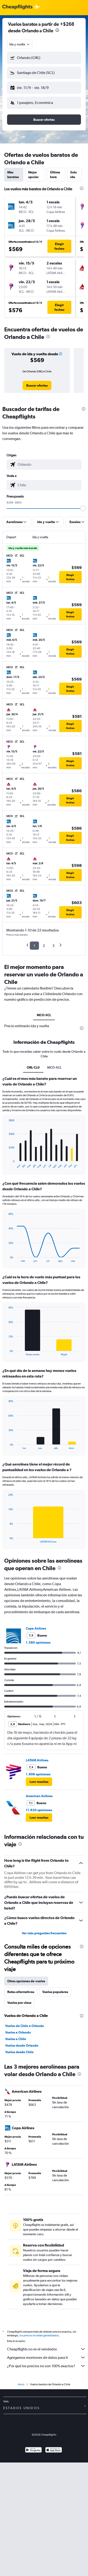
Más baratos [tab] (13, 174)
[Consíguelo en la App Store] (53, 2450)
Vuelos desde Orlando (21, 2045)
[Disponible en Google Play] (33, 2450)
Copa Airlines (36, 1628)
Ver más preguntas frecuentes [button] (44, 1933)
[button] (44, 58)
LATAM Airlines (37, 1760)
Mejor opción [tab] (33, 174)
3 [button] (53, 945)
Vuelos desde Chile (19, 2052)
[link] (37, 385)
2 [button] (44, 945)
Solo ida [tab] (73, 174)
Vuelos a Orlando (18, 2032)
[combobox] (20, 44)
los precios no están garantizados (39, 2335)
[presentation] (57, 30)
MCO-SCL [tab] (44, 1015)
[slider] (83, 508)
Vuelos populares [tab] (55, 1992)
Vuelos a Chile (15, 2039)
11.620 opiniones (39, 1810)
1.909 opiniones (38, 1774)
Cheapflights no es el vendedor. (46, 2349)
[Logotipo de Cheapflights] (17, 7)
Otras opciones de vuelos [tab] (26, 1981)
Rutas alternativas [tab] (20, 1992)
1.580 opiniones (38, 1642)
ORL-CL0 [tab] (33, 1067)
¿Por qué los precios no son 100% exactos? (46, 2366)
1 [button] (34, 945)
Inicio (21, 2384)
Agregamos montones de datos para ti (46, 2357)
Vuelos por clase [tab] (19, 2002)
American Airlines (39, 1796)
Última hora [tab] (55, 174)
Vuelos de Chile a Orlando (24, 2026)
